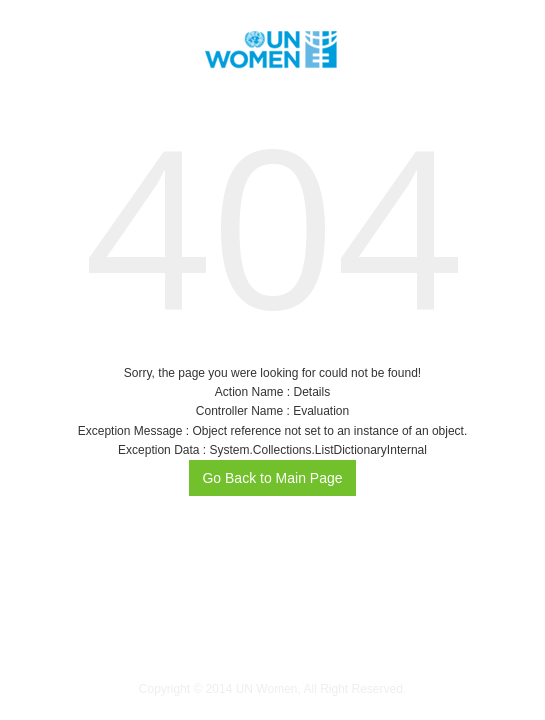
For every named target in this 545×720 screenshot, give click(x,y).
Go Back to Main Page (272, 478)
